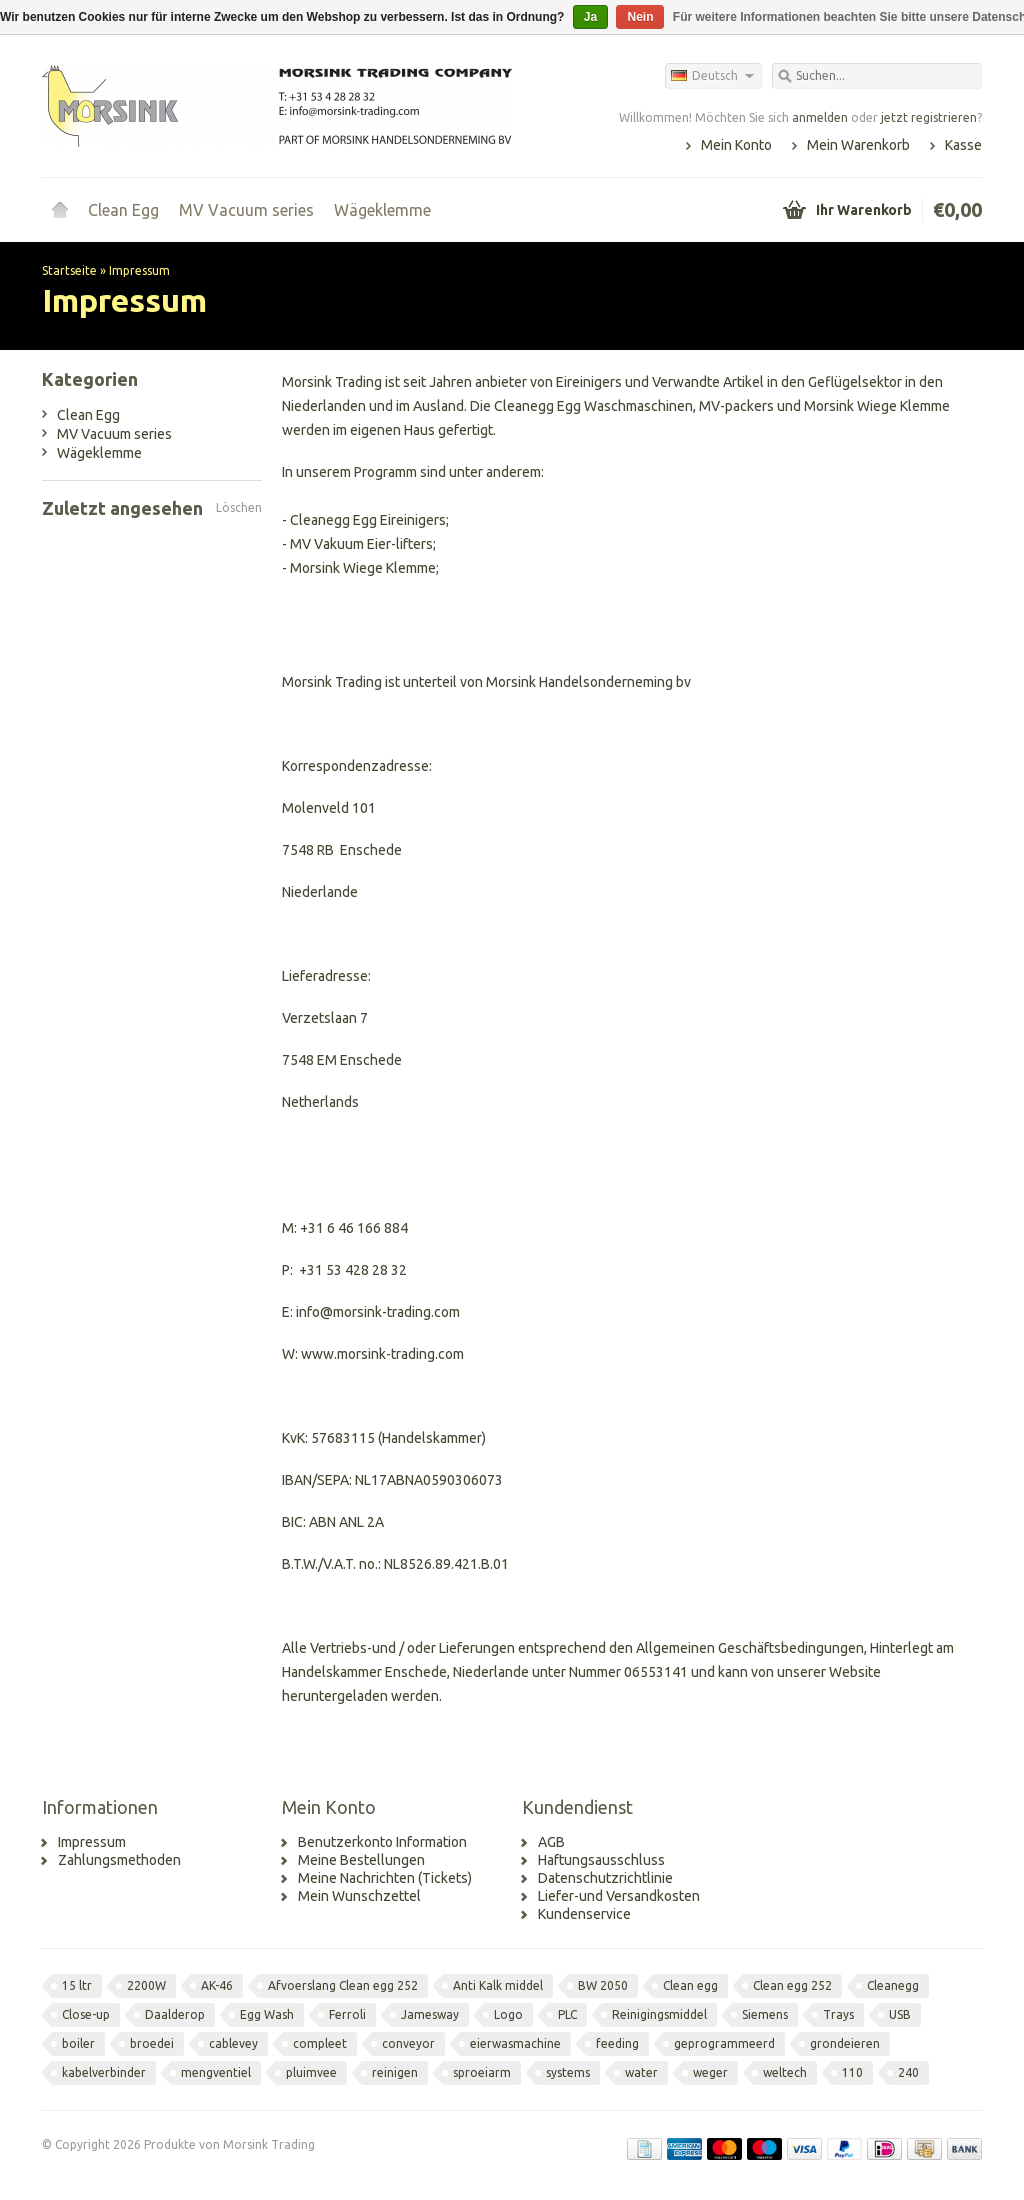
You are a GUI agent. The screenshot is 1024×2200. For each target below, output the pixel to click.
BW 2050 (603, 1985)
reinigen (395, 2072)
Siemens (765, 2014)
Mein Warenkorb (858, 145)
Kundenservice (584, 1914)
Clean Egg (123, 210)
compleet (320, 2043)
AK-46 (217, 1985)
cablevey (233, 2043)
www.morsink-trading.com (382, 1354)
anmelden (820, 117)
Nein (640, 17)
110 (852, 2072)
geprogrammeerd (724, 2043)
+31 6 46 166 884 (354, 1228)
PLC (567, 2014)
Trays (838, 2014)
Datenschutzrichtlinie (605, 1878)
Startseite (60, 210)
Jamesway (430, 2014)
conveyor (408, 2043)
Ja (590, 17)
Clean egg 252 (792, 1985)
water (641, 2072)
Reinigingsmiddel (659, 2014)
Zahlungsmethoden (119, 1860)
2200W (146, 1985)
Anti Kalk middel (498, 1985)
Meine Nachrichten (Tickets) (385, 1878)
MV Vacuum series (246, 210)
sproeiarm (482, 2072)
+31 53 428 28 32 (353, 1270)
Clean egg (690, 1985)
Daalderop (175, 2014)
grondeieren (845, 2043)
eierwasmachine (515, 2043)
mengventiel (216, 2072)
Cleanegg (893, 1985)
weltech (785, 2072)
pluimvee (311, 2072)
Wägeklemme (382, 210)
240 (908, 2072)
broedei (152, 2043)
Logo (508, 2014)
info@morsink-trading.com (378, 1312)
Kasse (963, 145)
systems (568, 2072)
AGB (551, 1842)
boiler (78, 2043)
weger (710, 2072)
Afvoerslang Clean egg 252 (343, 1985)
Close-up (86, 2014)
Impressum (139, 270)
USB (900, 2014)
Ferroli (347, 2014)
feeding (617, 2043)
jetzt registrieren (929, 117)
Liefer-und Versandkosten (619, 1896)
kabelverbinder (104, 2072)
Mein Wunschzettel (359, 1896)
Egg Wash (267, 2014)
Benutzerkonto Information (382, 1842)
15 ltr (77, 1985)
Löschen (239, 507)
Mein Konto (736, 145)
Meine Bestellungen (361, 1860)
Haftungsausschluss (601, 1860)
